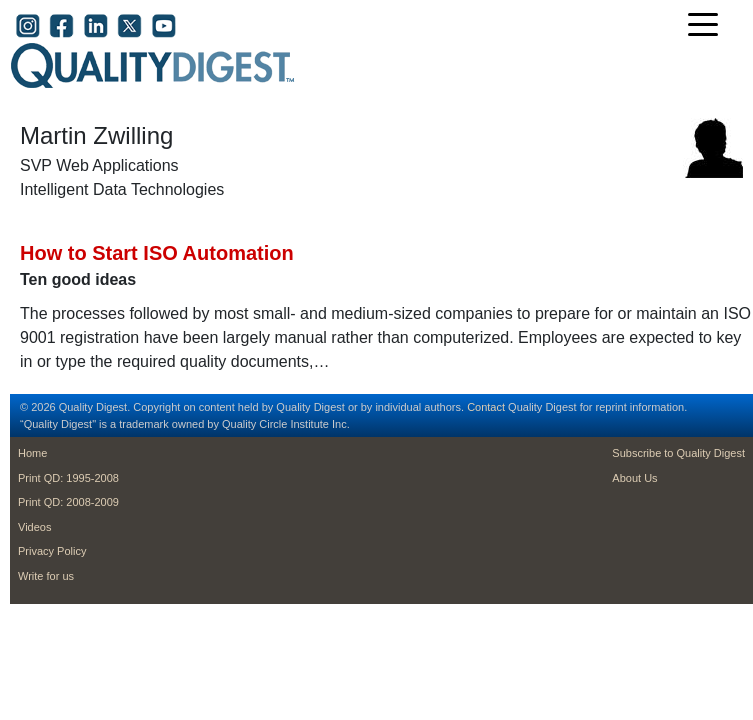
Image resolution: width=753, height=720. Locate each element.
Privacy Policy (52, 551)
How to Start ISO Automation (157, 253)
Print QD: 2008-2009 (68, 502)
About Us (634, 478)
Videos (34, 527)
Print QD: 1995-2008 (68, 478)
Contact (486, 407)
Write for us (46, 576)
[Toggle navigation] (708, 26)
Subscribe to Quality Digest (678, 453)
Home (32, 453)
